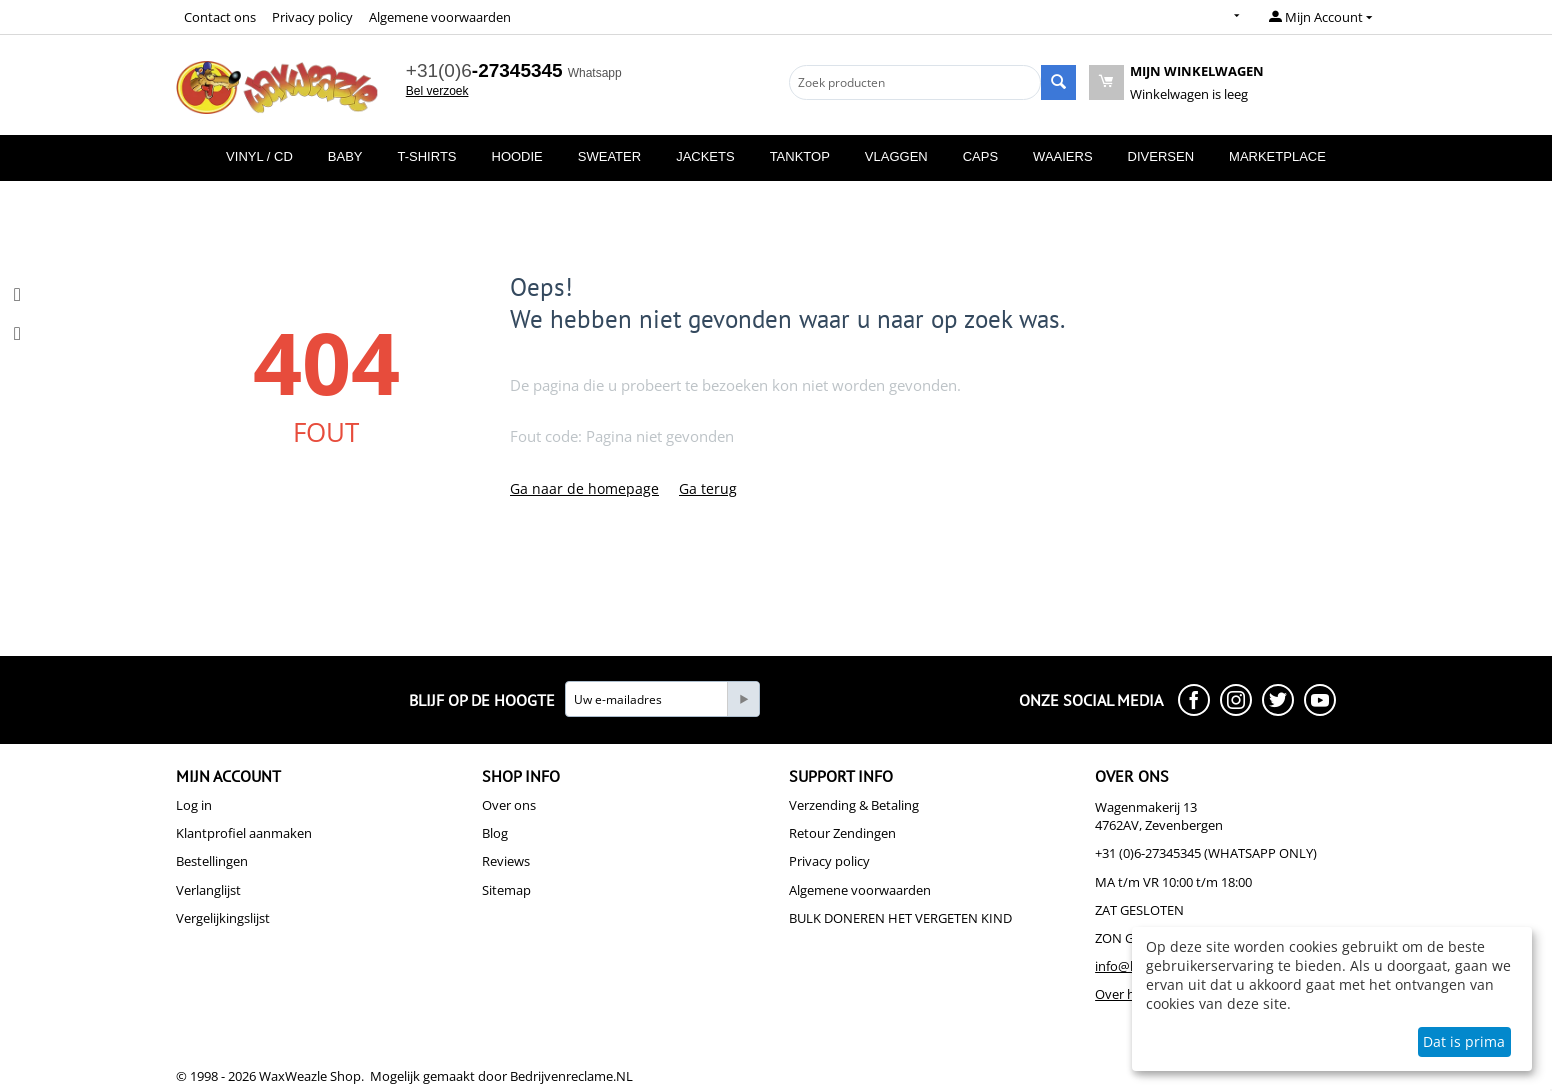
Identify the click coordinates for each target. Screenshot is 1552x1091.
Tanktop (800, 156)
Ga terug (708, 488)
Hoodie (517, 156)
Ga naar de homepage (584, 488)
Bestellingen (212, 861)
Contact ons (220, 17)
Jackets (705, 156)
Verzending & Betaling (854, 805)
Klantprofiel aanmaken (244, 833)
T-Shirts (427, 156)
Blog (495, 833)
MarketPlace (1277, 156)
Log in (194, 805)
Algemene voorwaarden (440, 17)
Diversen (1161, 156)
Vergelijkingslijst (223, 918)
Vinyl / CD (259, 156)
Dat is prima (1464, 1041)
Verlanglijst (208, 890)
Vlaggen (896, 156)
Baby (345, 156)
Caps (980, 156)
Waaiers (1062, 156)
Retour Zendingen (842, 833)
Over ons (509, 805)
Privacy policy (312, 17)
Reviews (506, 861)
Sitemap (506, 890)
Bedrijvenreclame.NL (571, 1076)
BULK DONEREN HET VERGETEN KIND (900, 918)
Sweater (609, 156)
